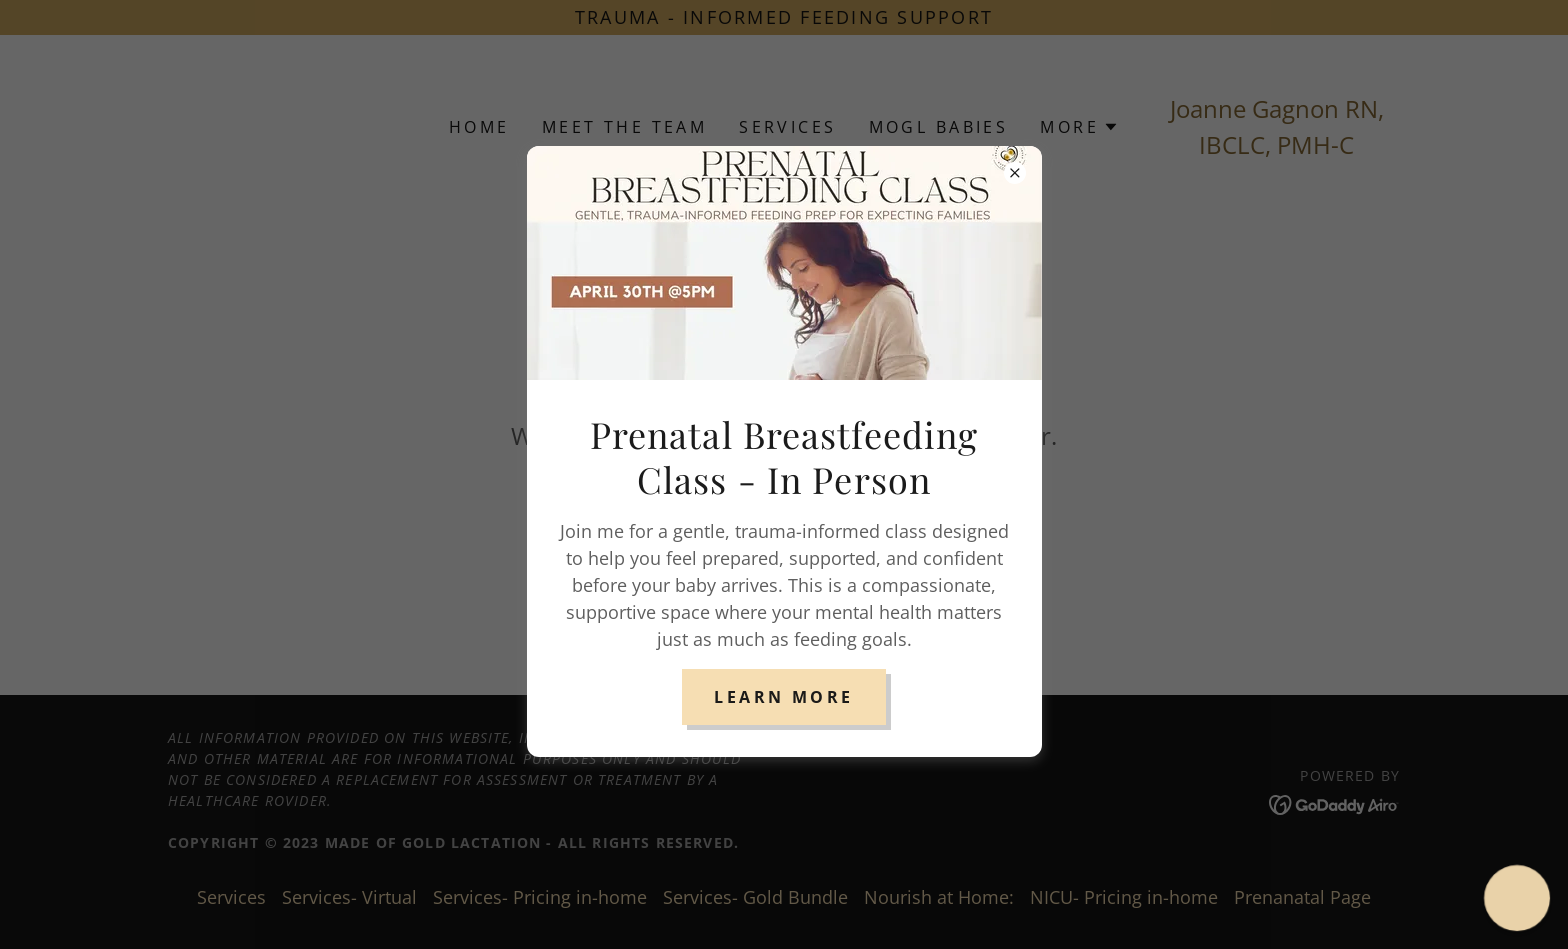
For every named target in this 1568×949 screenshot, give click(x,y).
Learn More (783, 697)
